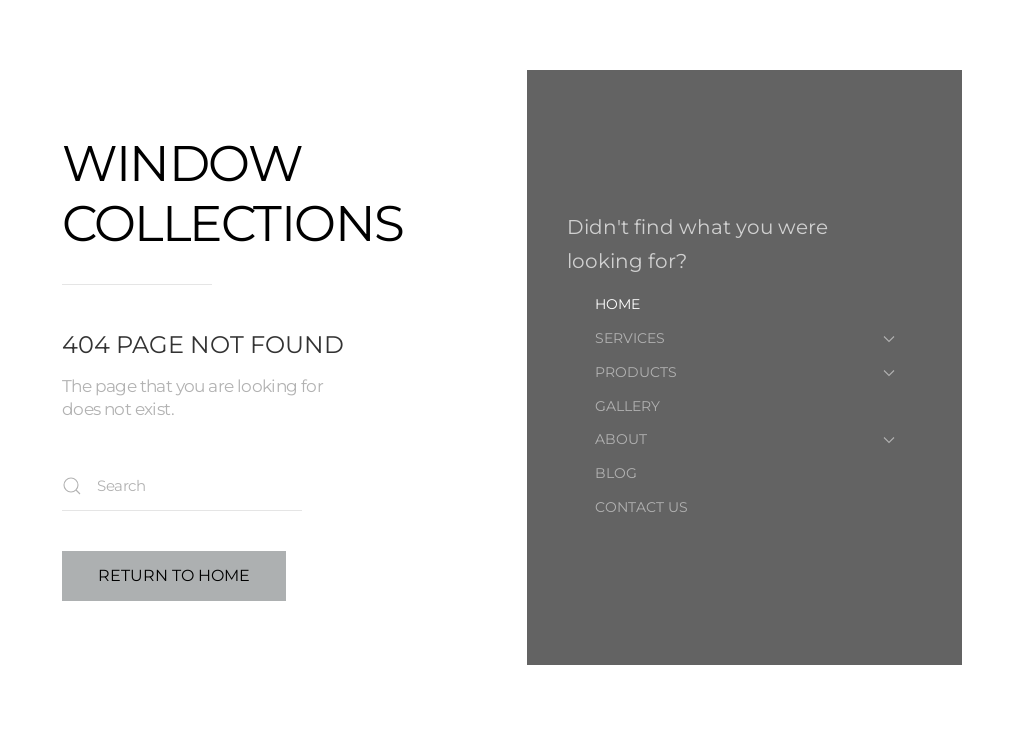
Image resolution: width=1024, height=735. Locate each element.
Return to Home (174, 575)
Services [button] (745, 338)
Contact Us (641, 507)
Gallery (627, 406)
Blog (616, 473)
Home (617, 304)
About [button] (745, 439)
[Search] (182, 486)
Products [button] (745, 372)
